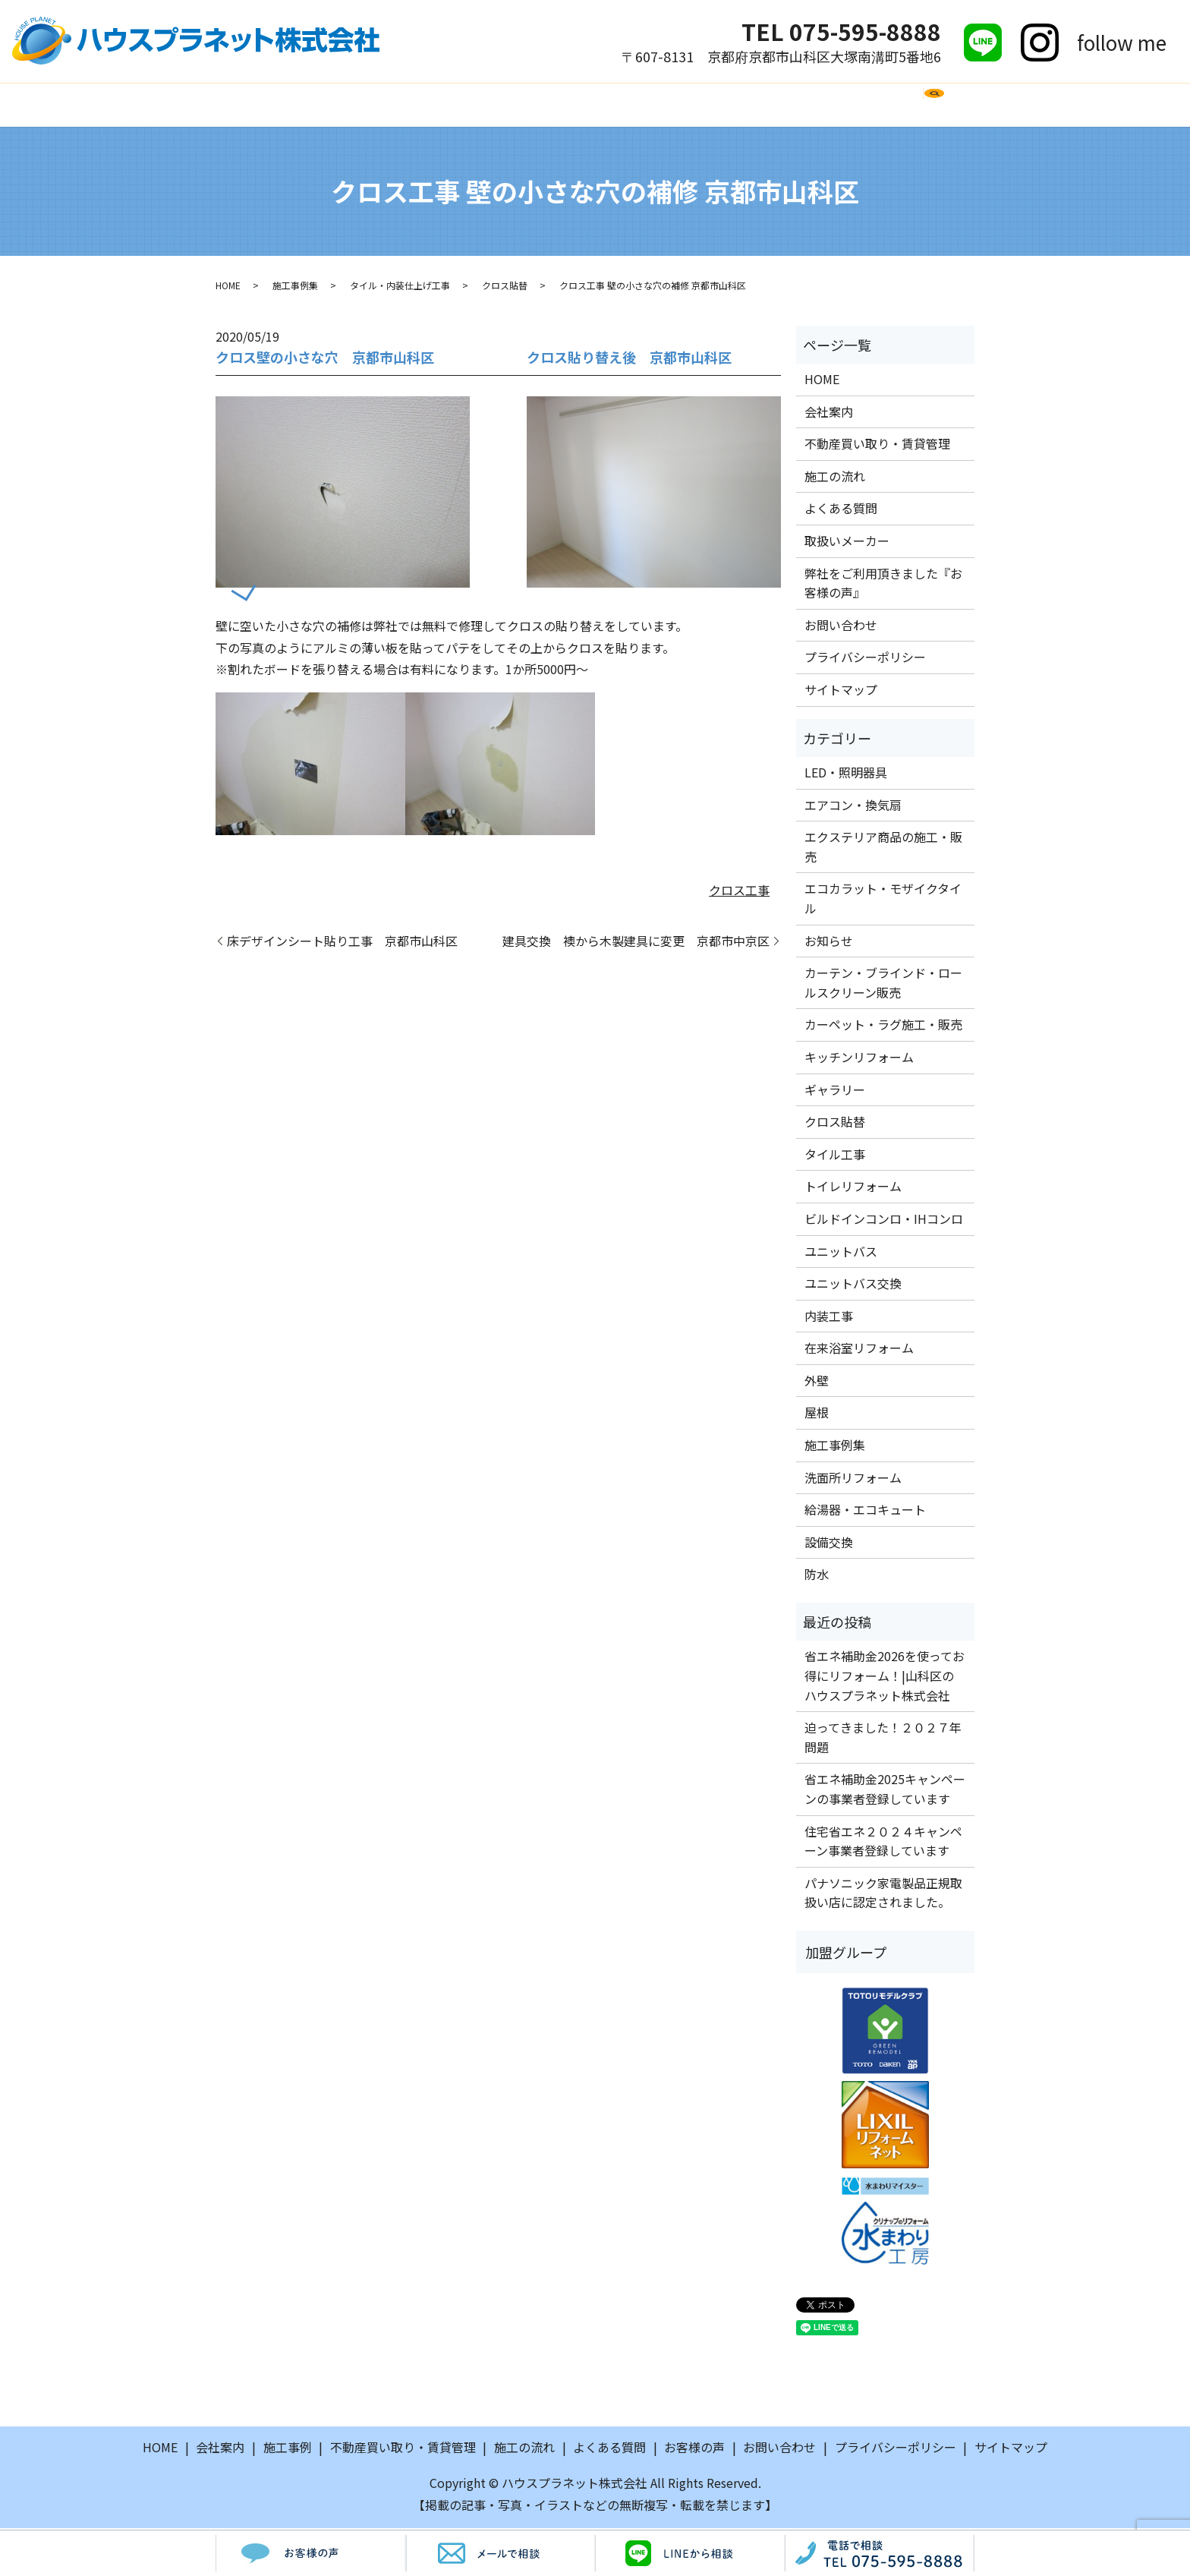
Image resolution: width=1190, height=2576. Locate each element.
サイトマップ (840, 692)
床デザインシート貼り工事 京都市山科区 (342, 943)
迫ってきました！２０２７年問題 (883, 1739)
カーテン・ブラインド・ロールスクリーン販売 (883, 985)
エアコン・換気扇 (853, 806)
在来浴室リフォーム (859, 1350)
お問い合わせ (892, 105)
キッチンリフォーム (859, 1059)
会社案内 (323, 105)
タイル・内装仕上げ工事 (400, 287)
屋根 (816, 1414)
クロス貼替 (504, 287)
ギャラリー (834, 1091)
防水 (816, 1576)
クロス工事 (739, 892)
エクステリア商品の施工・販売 (883, 849)
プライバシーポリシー (865, 659)
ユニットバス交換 (853, 1285)
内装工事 (828, 1317)
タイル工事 (834, 1155)
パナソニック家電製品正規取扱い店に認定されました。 (883, 1895)
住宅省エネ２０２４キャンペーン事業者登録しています (883, 1843)
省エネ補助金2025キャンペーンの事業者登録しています (884, 1791)
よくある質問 (580, 105)
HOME (254, 105)
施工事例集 (295, 287)
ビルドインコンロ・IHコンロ (883, 1221)
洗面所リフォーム (853, 1479)
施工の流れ (483, 105)
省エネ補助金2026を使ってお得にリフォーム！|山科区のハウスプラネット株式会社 (884, 1677)
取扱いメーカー (690, 105)
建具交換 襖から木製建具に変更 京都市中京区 (636, 943)
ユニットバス (840, 1253)
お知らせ (828, 942)
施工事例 (400, 105)
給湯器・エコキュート (865, 1511)
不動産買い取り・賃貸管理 (877, 446)
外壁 (816, 1382)
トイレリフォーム (853, 1188)
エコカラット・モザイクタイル (883, 900)
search (960, 112)
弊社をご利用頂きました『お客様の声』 (883, 585)
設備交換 (828, 1544)
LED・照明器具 (845, 774)
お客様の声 (794, 105)
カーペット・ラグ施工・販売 (883, 1026)
